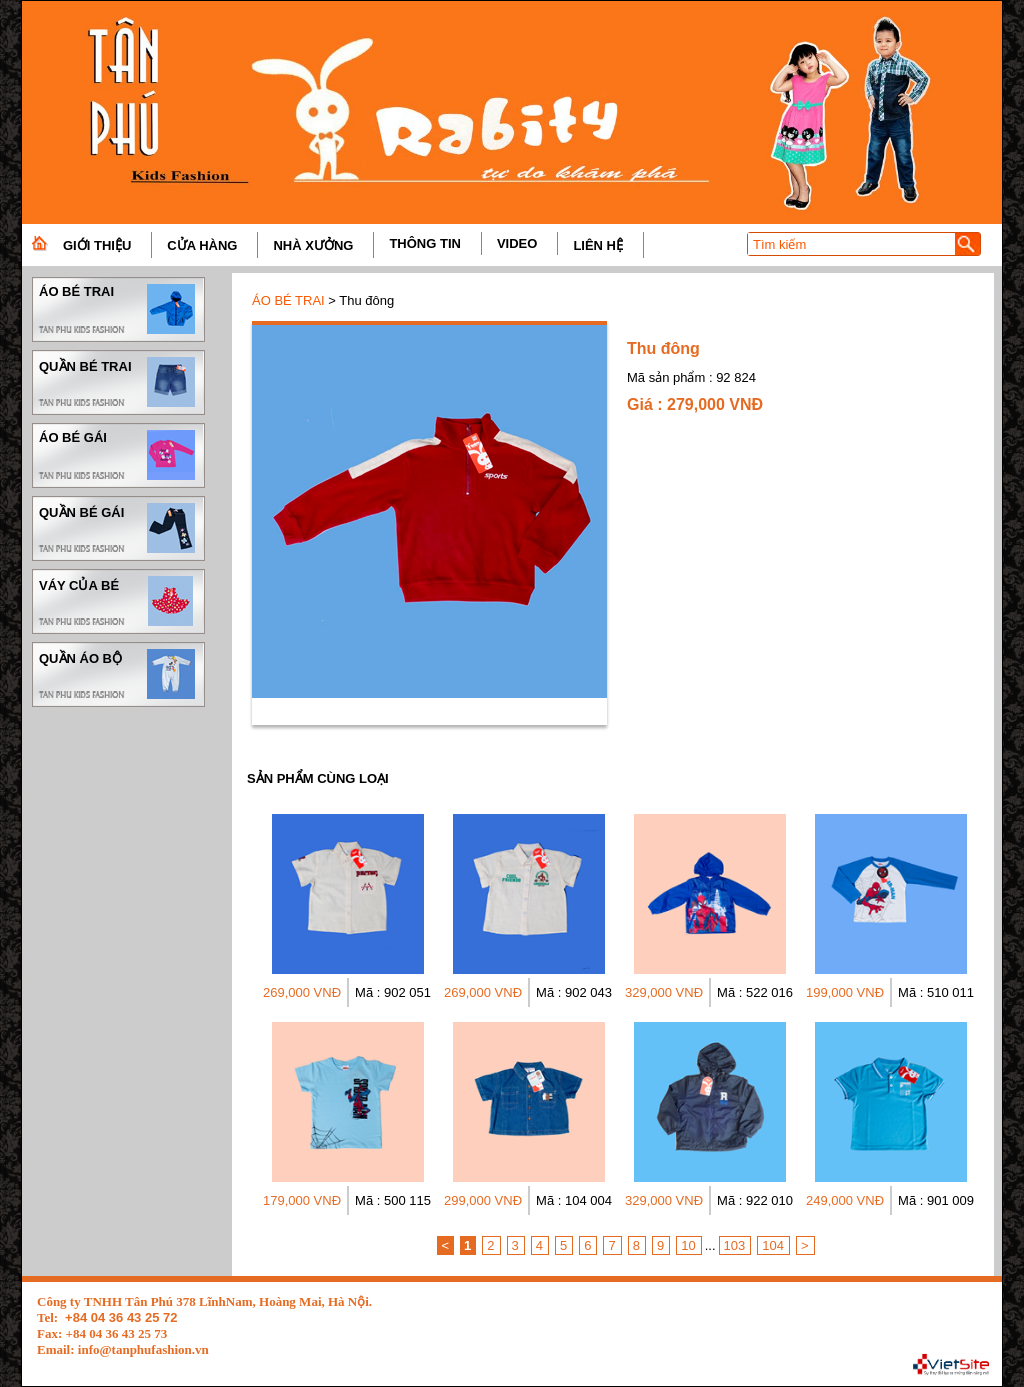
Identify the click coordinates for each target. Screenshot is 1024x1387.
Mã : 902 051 (393, 992)
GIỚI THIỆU (97, 245)
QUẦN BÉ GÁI (118, 528)
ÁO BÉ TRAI (118, 309)
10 (688, 1245)
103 (735, 1245)
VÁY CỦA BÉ (118, 601)
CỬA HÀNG (202, 245)
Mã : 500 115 (393, 1200)
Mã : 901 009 (936, 1200)
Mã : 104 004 (574, 1200)
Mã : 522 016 (755, 992)
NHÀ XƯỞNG (313, 245)
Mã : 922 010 (755, 1200)
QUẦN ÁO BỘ (118, 674)
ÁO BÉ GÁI (118, 455)
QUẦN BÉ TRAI (118, 382)
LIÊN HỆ (598, 245)
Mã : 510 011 (936, 992)
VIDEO (517, 243)
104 (773, 1245)
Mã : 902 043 (574, 992)
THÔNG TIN (425, 243)
